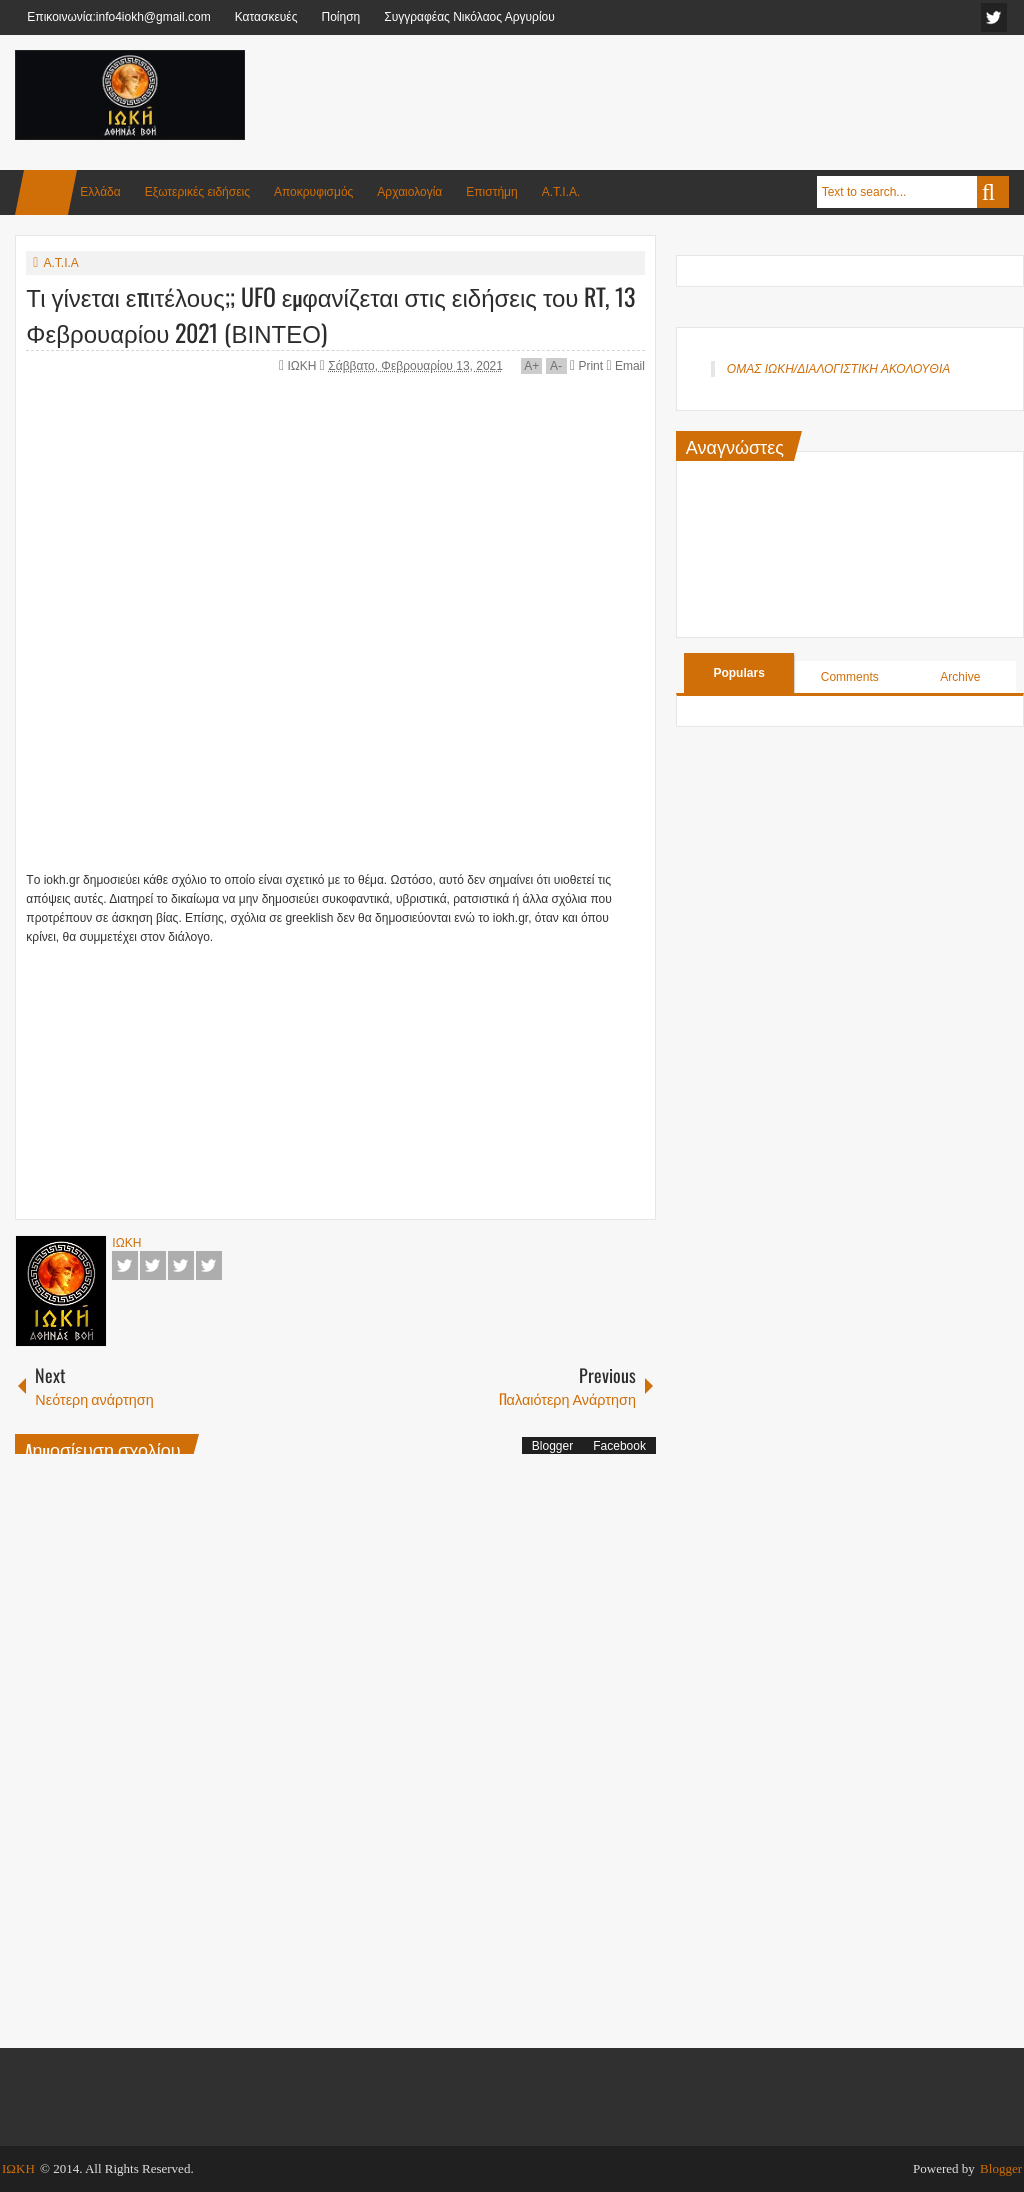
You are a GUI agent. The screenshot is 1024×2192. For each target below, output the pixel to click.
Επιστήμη (491, 192)
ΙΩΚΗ (304, 366)
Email (625, 366)
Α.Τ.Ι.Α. (561, 192)
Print (586, 366)
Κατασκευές (266, 17)
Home (46, 192)
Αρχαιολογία (409, 192)
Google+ (181, 1265)
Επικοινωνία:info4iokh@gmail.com (118, 17)
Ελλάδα (100, 192)
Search (993, 192)
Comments (850, 677)
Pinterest (209, 1265)
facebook (994, 17)
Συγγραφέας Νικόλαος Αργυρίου (469, 17)
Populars (738, 673)
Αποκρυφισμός (313, 192)
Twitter (153, 1265)
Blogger (552, 1446)
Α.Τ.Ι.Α (60, 263)
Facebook (125, 1265)
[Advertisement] (645, 99)
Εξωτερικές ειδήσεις (197, 192)
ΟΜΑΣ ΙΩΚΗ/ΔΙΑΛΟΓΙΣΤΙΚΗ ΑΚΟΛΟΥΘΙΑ (838, 369)
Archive (960, 677)
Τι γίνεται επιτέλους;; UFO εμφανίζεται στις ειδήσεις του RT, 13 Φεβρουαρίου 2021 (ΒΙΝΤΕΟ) (330, 314)
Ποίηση (340, 17)
